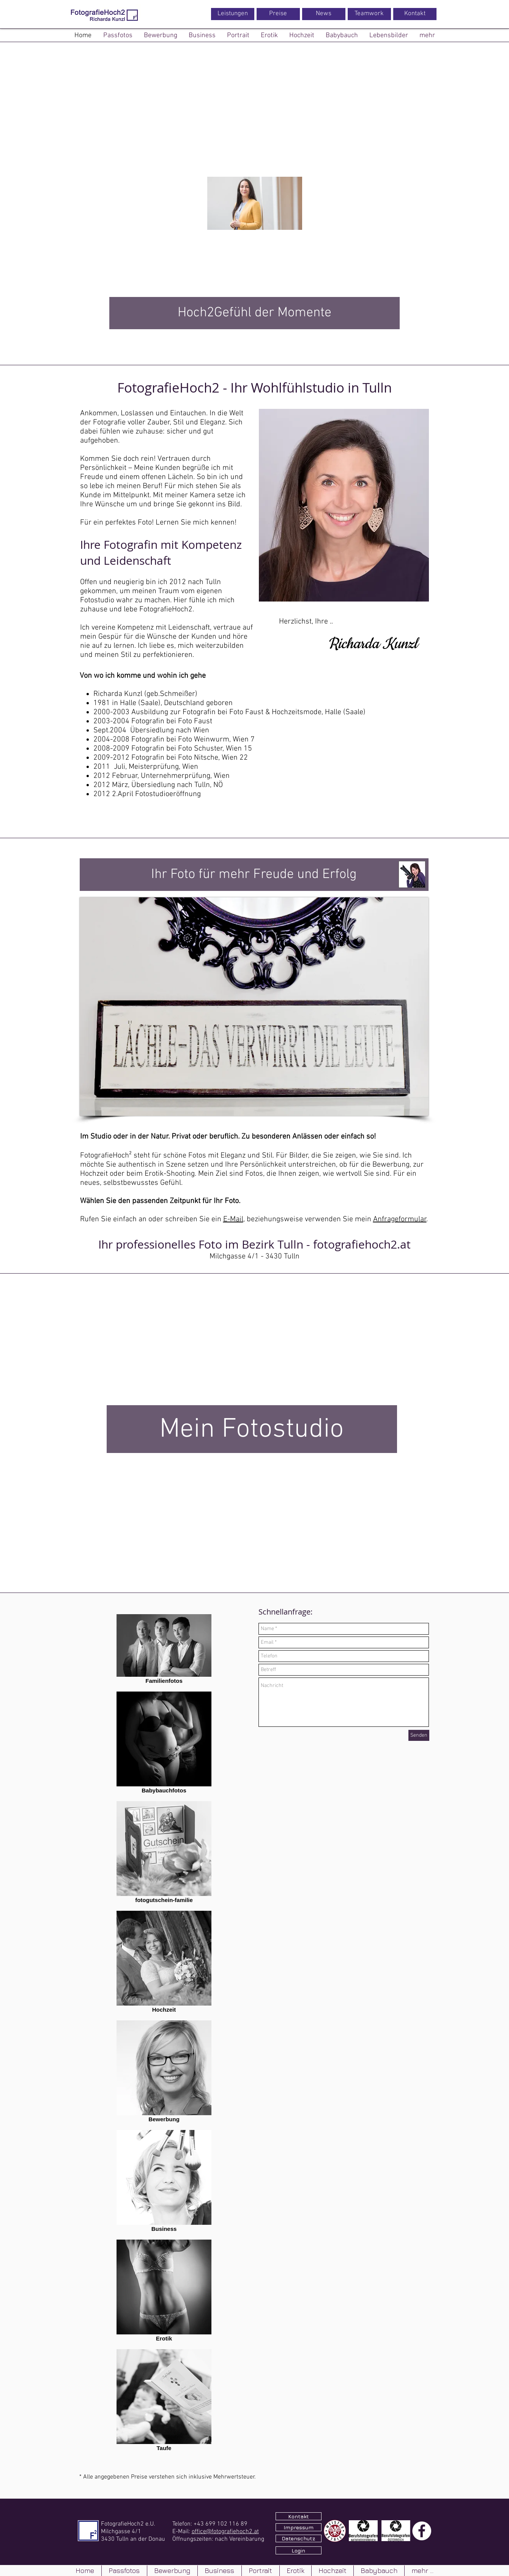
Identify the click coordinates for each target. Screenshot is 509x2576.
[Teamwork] (369, 14)
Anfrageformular (400, 1219)
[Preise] (278, 14)
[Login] (298, 2550)
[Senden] (418, 1735)
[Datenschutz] (298, 2538)
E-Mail (233, 1219)
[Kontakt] (415, 14)
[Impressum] (298, 2527)
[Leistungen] (232, 14)
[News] (323, 14)
